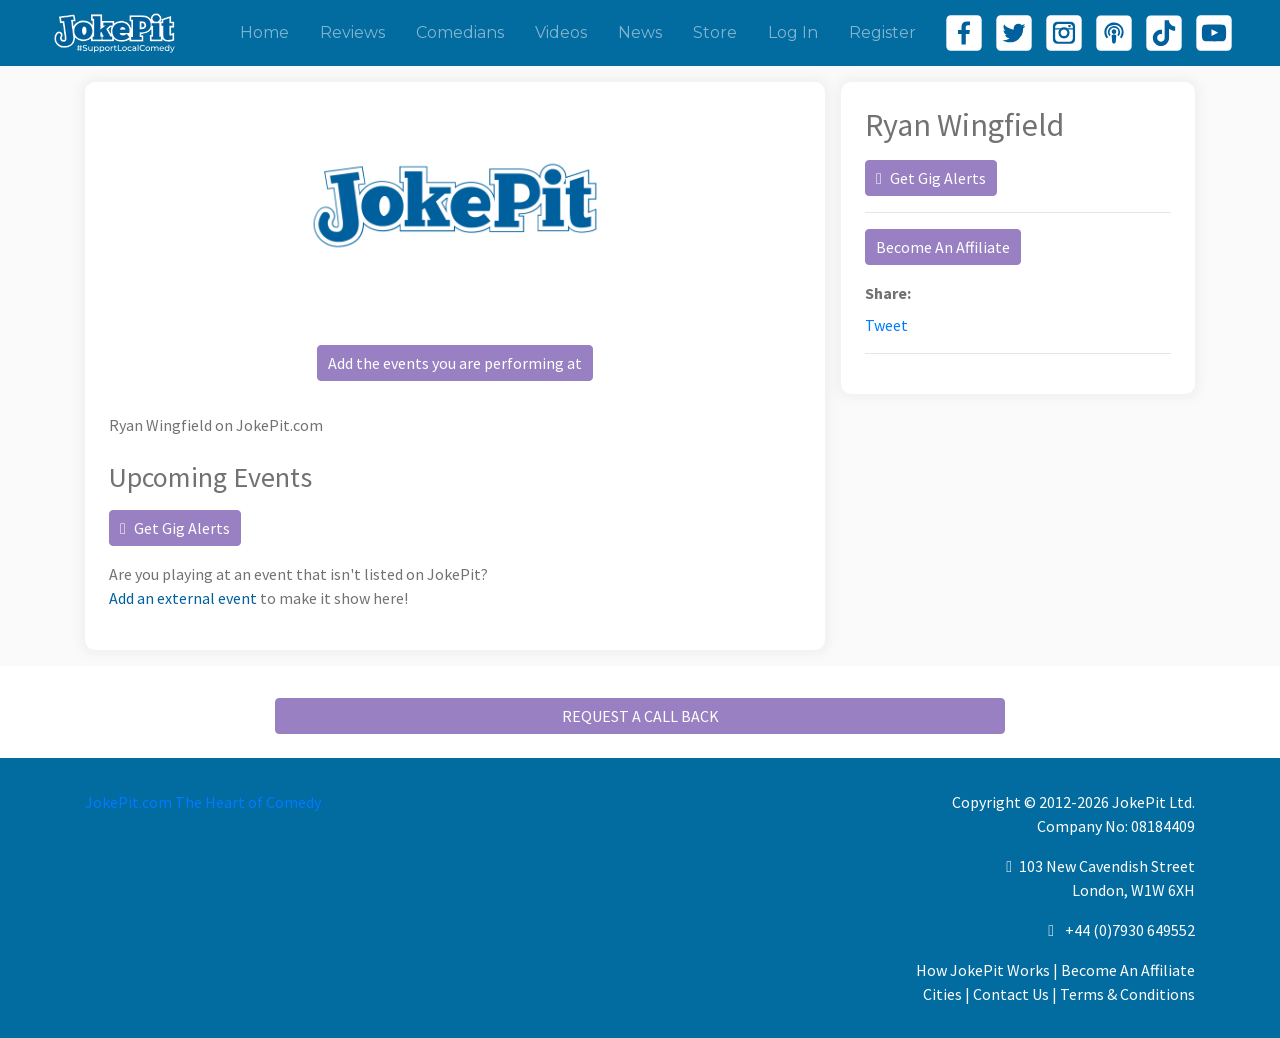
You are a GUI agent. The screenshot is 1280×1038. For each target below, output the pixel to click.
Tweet (886, 325)
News (640, 32)
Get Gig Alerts (175, 528)
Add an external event (183, 598)
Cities (942, 994)
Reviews (352, 32)
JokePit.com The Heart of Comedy (203, 802)
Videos (561, 32)
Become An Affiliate (943, 247)
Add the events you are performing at (455, 363)
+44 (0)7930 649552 (1130, 930)
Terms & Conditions (1127, 994)
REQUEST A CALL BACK (640, 716)
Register (882, 32)
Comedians (460, 32)
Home (264, 32)
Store (715, 32)
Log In (793, 32)
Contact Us (1011, 994)
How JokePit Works (983, 970)
